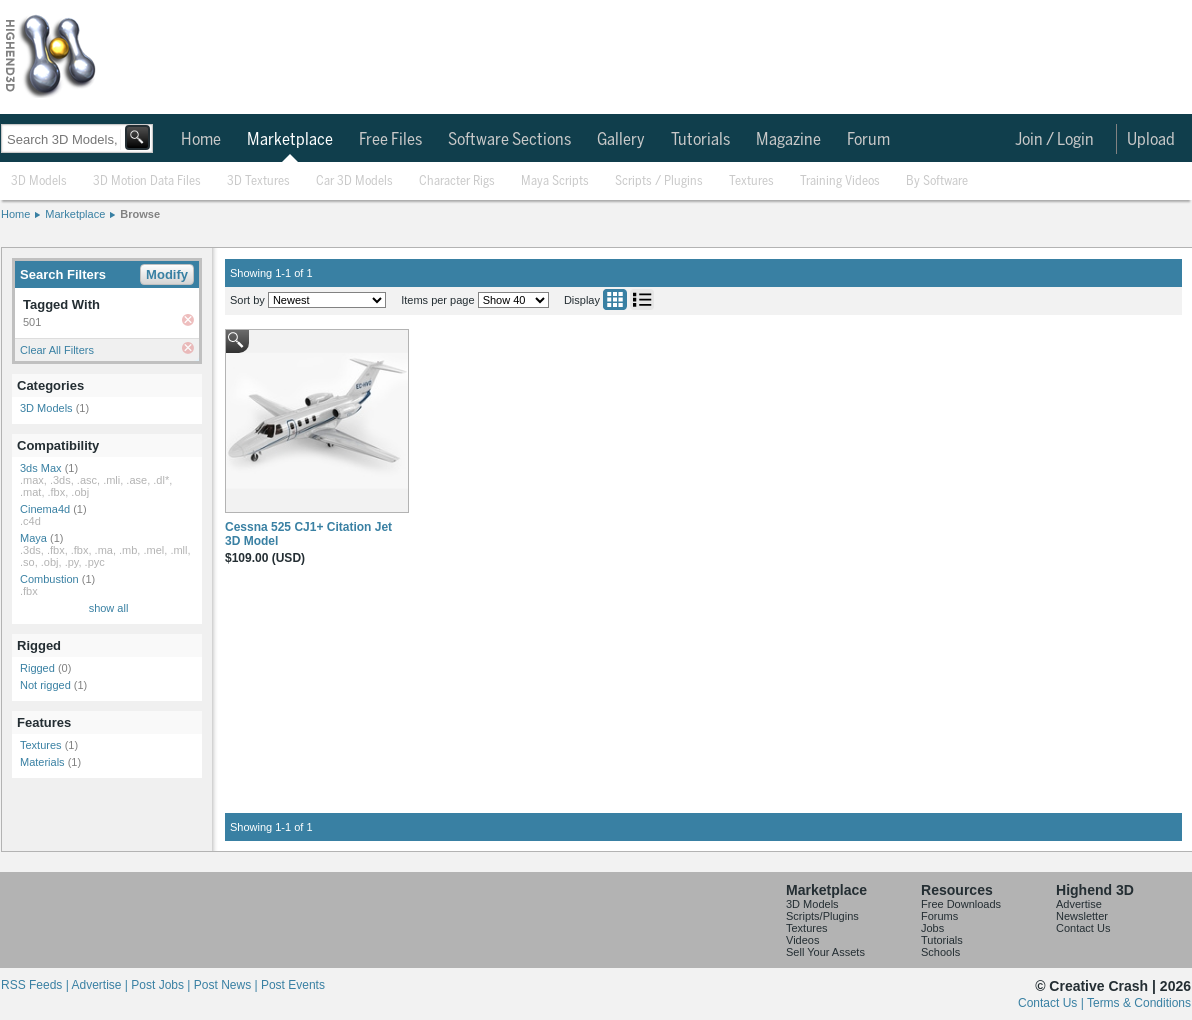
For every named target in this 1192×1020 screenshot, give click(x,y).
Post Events (293, 985)
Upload (1151, 140)
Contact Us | (1052, 1003)
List (642, 299)
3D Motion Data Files (147, 181)
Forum (868, 140)
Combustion (49, 579)
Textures (751, 181)
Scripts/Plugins (822, 916)
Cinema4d (45, 509)
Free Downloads (961, 904)
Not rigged (45, 685)
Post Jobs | (162, 985)
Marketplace (290, 140)
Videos (802, 940)
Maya (33, 538)
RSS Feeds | (36, 985)
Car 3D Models (354, 181)
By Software (937, 181)
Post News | (227, 985)
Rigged (37, 668)
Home (201, 140)
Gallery (621, 140)
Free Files (390, 140)
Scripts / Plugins (659, 181)
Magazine (788, 140)
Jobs (932, 928)
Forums (939, 916)
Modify (167, 274)
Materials (42, 762)
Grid (615, 299)
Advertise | (101, 985)
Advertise (1079, 904)
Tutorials (700, 140)
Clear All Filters (57, 350)
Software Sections (509, 140)
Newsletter (1082, 916)
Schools (940, 952)
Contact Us (1083, 928)
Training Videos (840, 181)
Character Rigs (457, 181)
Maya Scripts (555, 181)
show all (109, 608)
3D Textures (258, 181)
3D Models (39, 181)
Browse (140, 214)
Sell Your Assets (825, 952)
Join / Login (1054, 140)
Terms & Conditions (1139, 1003)
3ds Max (41, 468)
